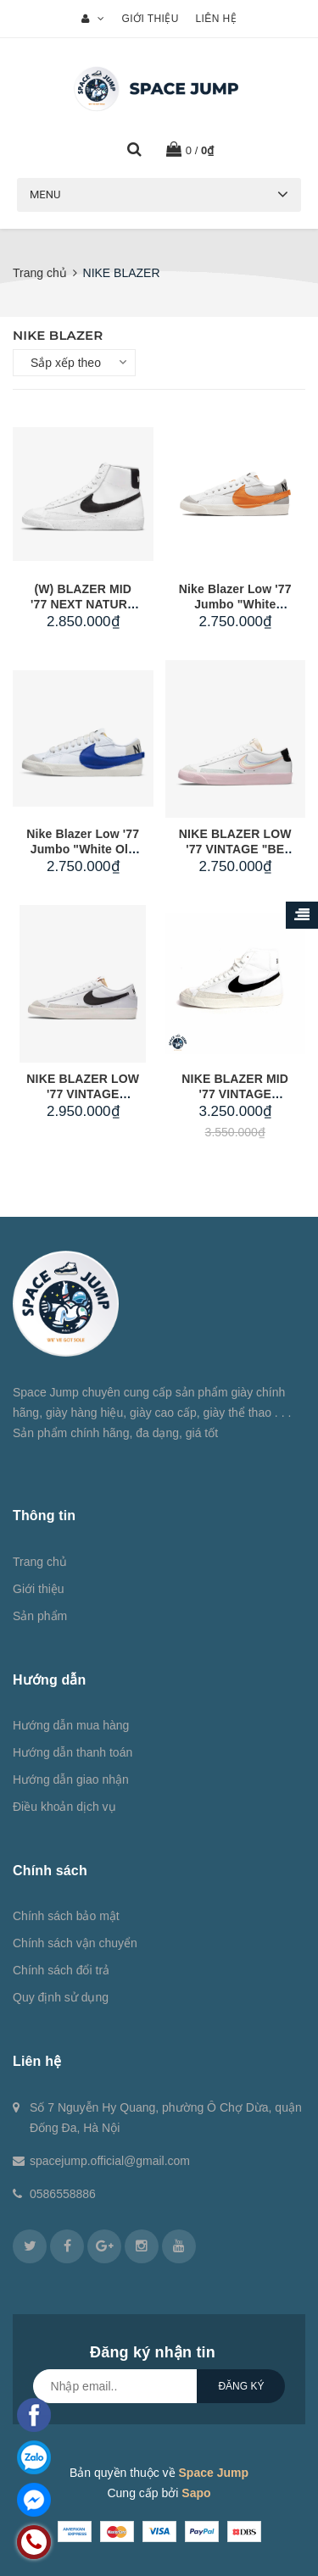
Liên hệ (215, 19)
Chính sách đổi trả (61, 1970)
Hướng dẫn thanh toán (72, 1752)
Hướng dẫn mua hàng (71, 1725)
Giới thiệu (150, 19)
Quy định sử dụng (61, 1997)
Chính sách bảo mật (66, 1916)
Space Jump (213, 2472)
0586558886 (63, 2194)
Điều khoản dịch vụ (64, 1806)
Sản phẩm (40, 1616)
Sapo (195, 2493)
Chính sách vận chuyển (75, 1943)
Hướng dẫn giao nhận (71, 1779)
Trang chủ (40, 1561)
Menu (45, 194)
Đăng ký (241, 2386)
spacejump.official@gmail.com (110, 2161)
